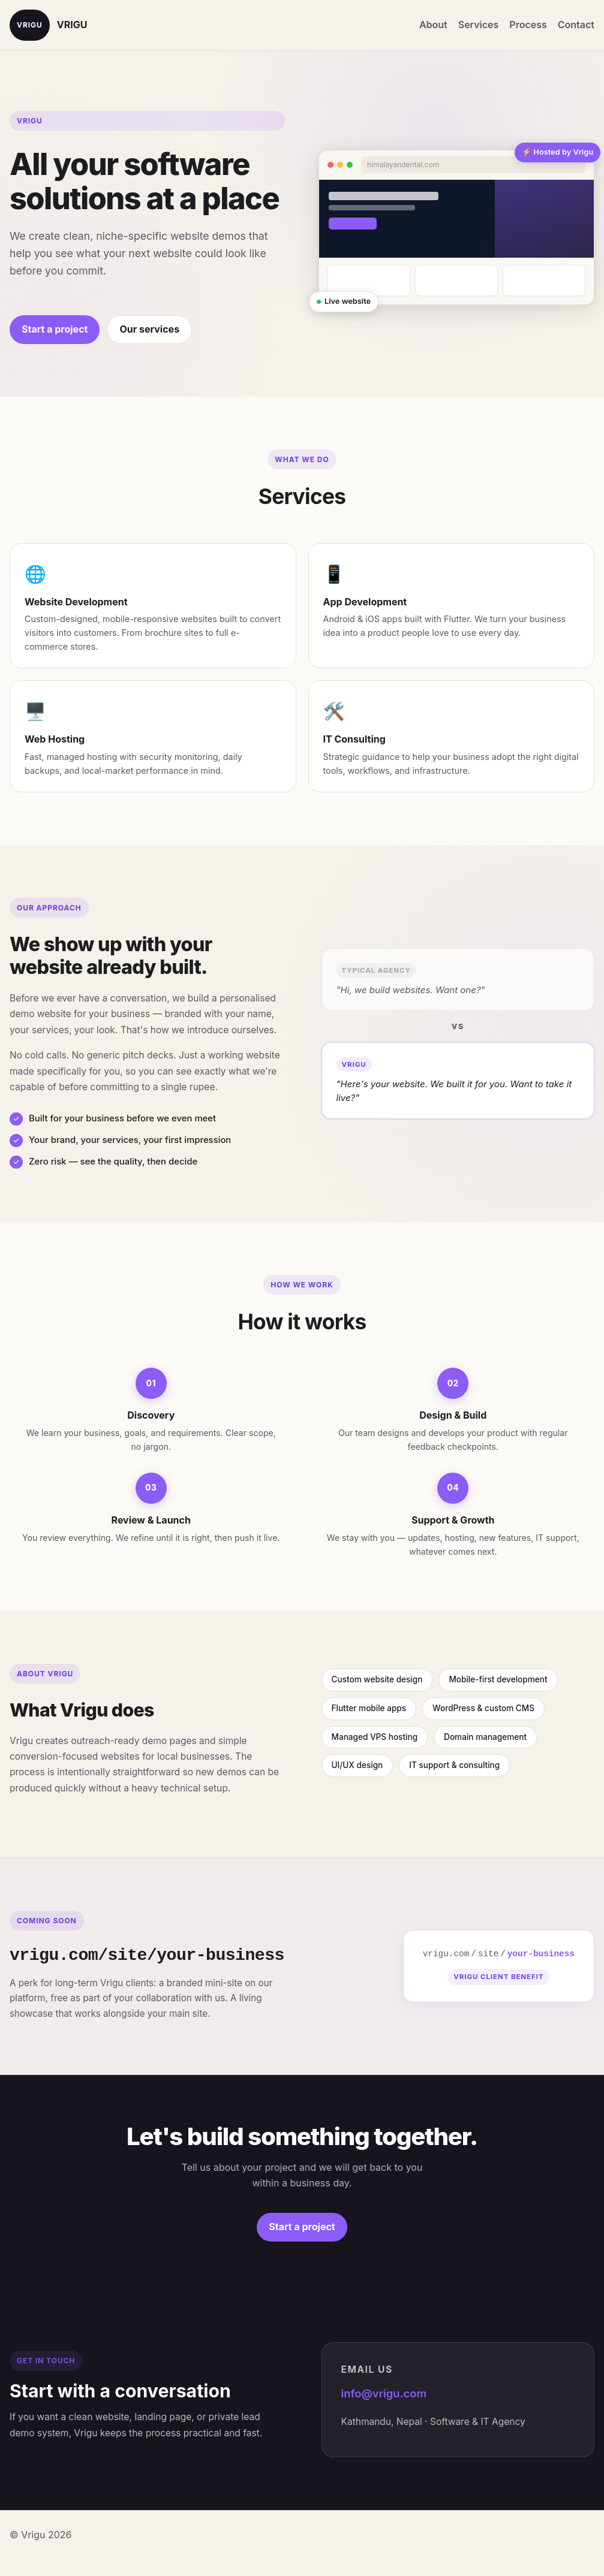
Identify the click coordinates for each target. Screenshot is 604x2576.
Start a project (55, 329)
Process (527, 25)
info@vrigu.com (383, 2393)
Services (478, 25)
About (433, 25)
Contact (576, 25)
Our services (149, 329)
